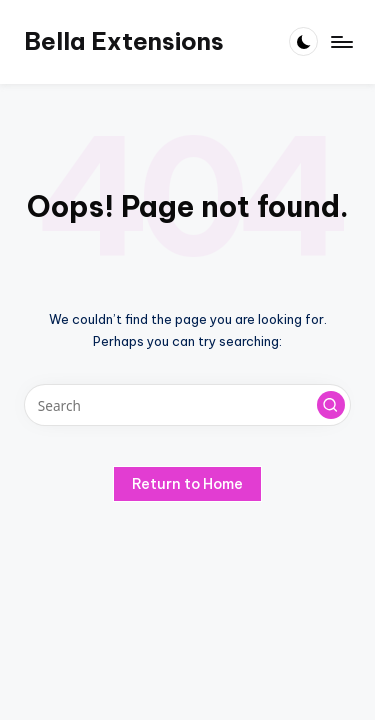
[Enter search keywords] (187, 405)
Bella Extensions (124, 41)
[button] (331, 405)
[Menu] (341, 41)
